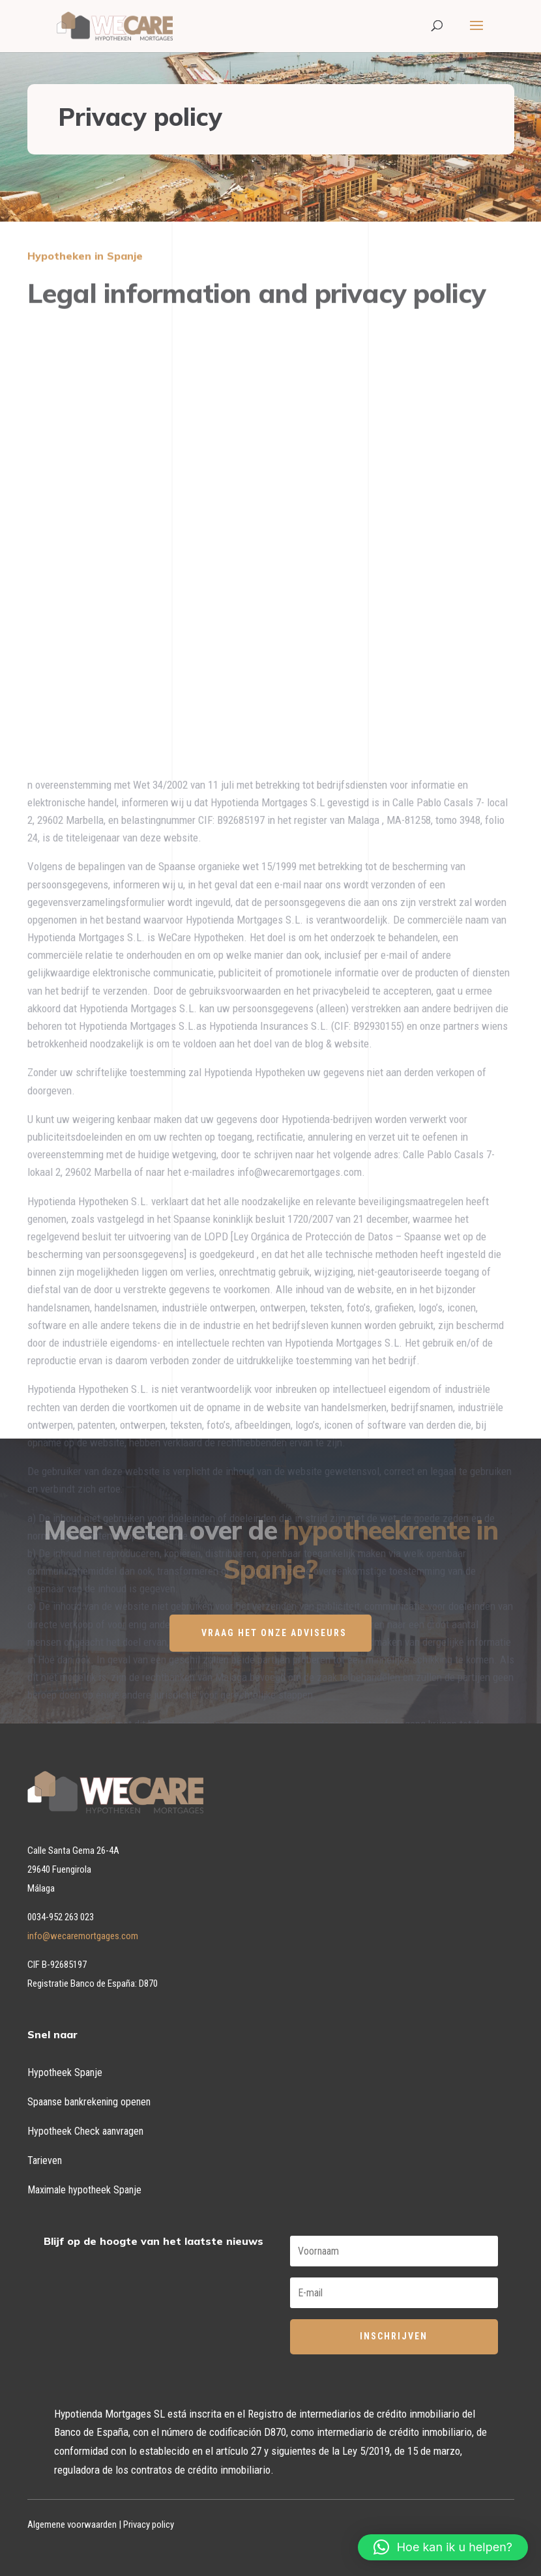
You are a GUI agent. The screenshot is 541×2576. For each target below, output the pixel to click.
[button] (443, 2547)
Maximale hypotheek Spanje (84, 2190)
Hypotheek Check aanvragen (85, 2131)
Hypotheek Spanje (64, 2072)
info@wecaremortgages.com (82, 1936)
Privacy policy (148, 2524)
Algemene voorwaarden (72, 2524)
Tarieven (44, 2160)
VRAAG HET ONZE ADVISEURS (274, 1633)
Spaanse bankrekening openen (89, 2102)
